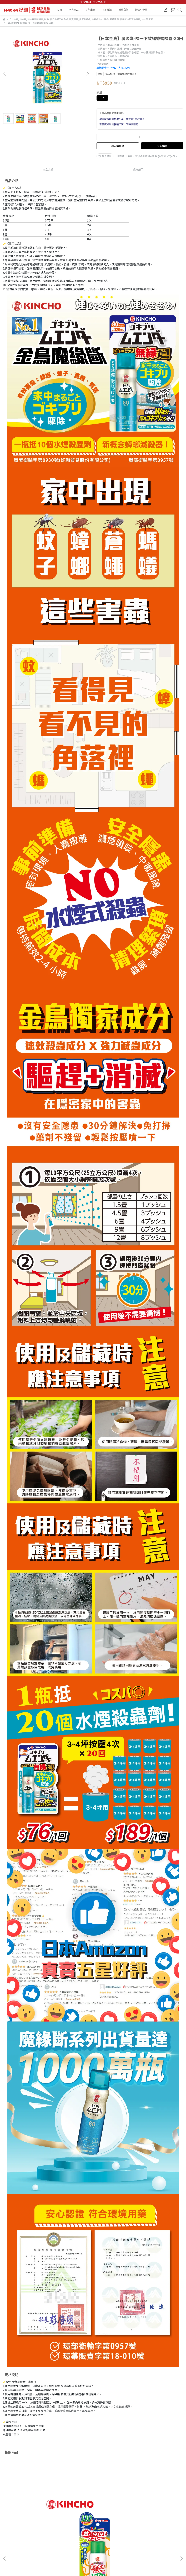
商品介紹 (48, 169)
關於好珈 (7, 2553)
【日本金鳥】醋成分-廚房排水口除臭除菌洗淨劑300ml (151, 2516)
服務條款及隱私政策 (55, 2553)
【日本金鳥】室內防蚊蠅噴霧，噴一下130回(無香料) (35, 2516)
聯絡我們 (123, 9)
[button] (88, 74)
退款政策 (35, 2553)
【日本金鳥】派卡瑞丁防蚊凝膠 (93, 2515)
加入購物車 (117, 146)
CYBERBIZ (75, 2567)
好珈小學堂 (141, 9)
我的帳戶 (21, 2553)
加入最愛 (105, 156)
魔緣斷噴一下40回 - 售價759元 (113, 67)
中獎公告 (109, 2553)
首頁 (59, 9)
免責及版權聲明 (78, 2553)
